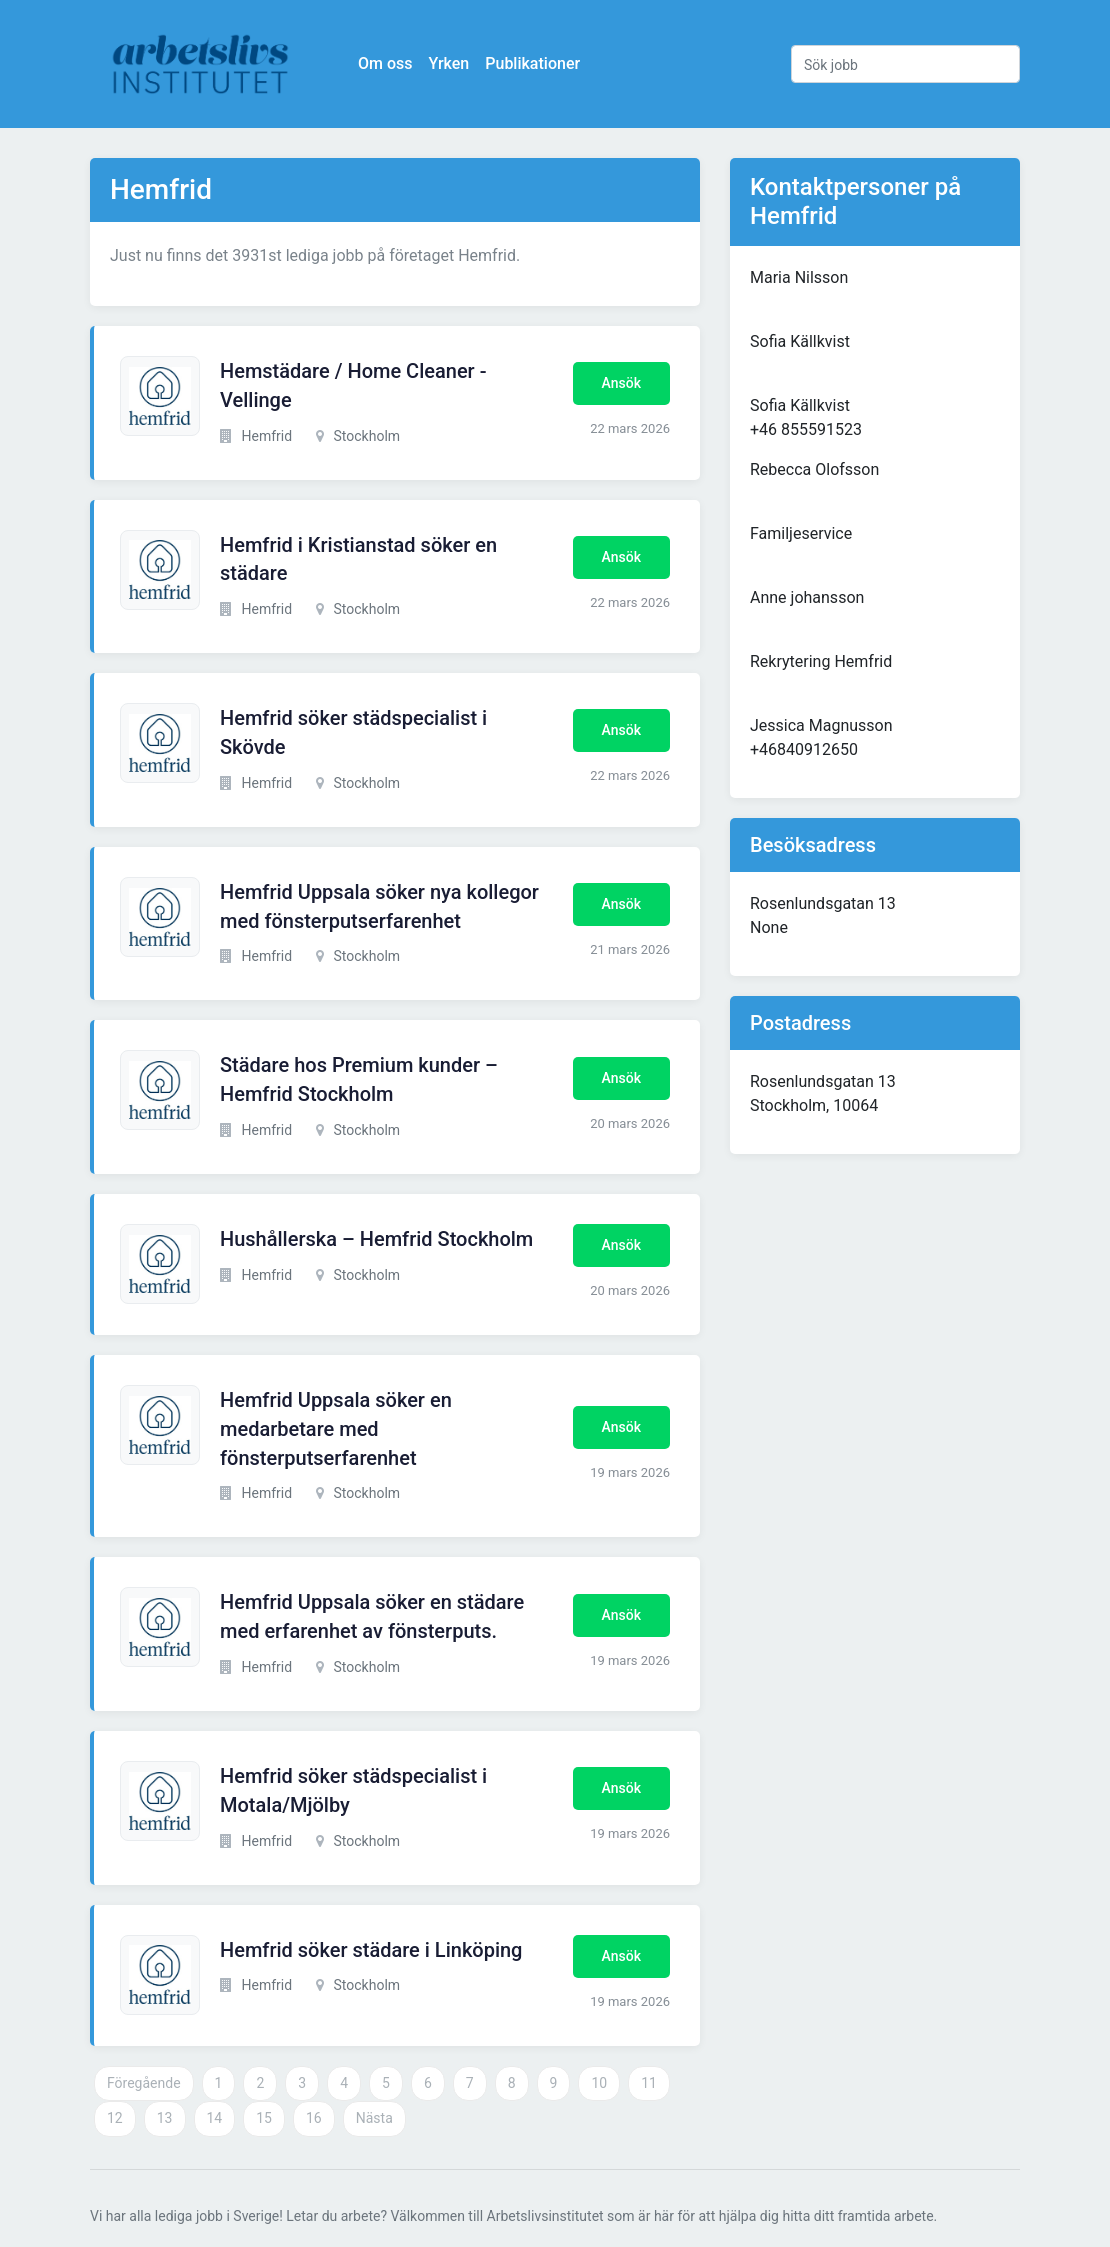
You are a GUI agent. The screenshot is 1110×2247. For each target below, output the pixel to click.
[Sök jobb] (905, 64)
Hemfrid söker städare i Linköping (371, 1950)
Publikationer (532, 63)
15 (264, 2118)
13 (165, 2118)
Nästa (374, 2118)
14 (215, 2118)
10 (599, 2083)
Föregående (144, 2083)
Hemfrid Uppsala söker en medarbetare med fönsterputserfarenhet (336, 1429)
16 (314, 2118)
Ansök (621, 383)
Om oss (385, 63)
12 (115, 2118)
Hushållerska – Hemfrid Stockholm (376, 1239)
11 (649, 2083)
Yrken (448, 63)
